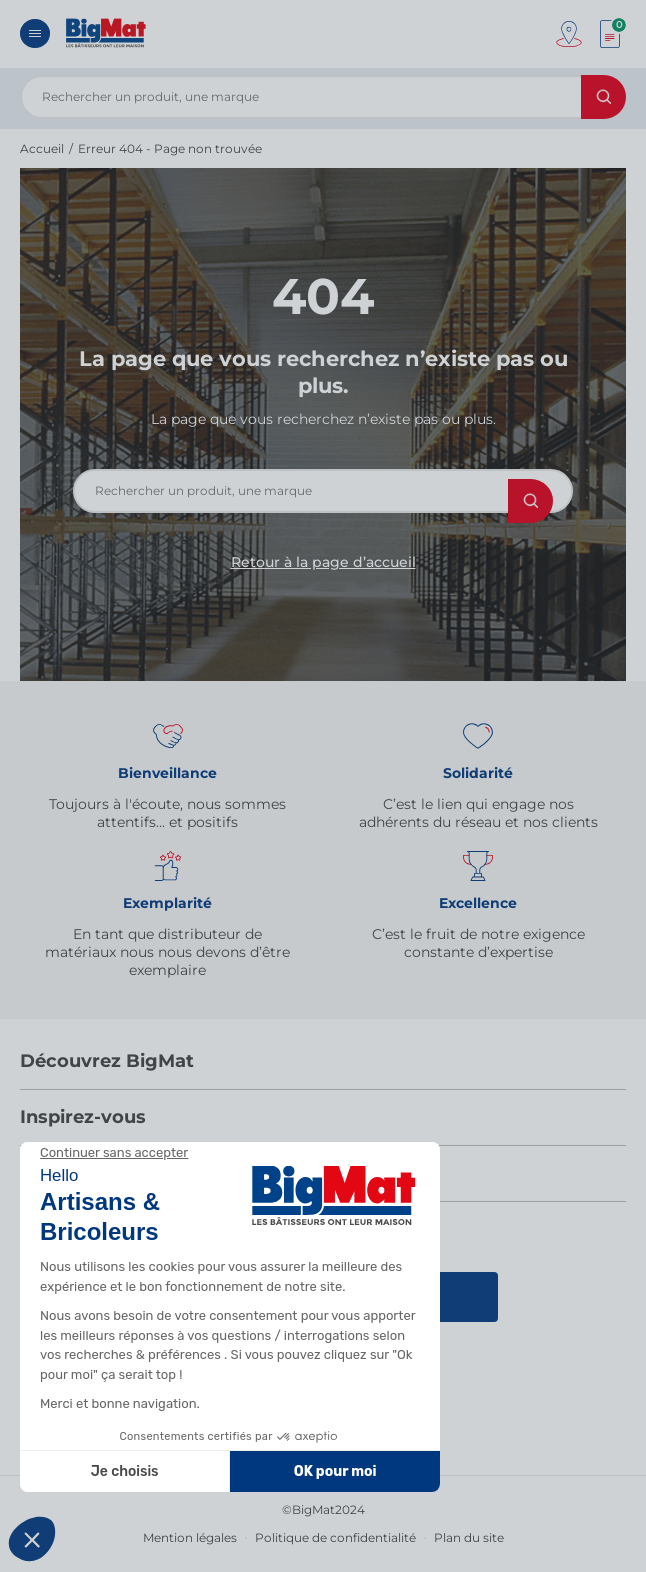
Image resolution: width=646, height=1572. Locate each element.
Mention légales (190, 1537)
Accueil (42, 148)
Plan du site (469, 1537)
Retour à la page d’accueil (323, 562)
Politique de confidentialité (335, 1537)
